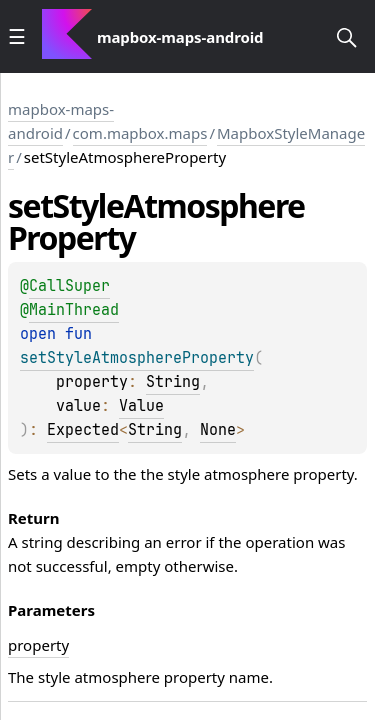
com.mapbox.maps (140, 133)
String (173, 382)
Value (141, 406)
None (218, 430)
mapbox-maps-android (61, 121)
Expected (83, 430)
